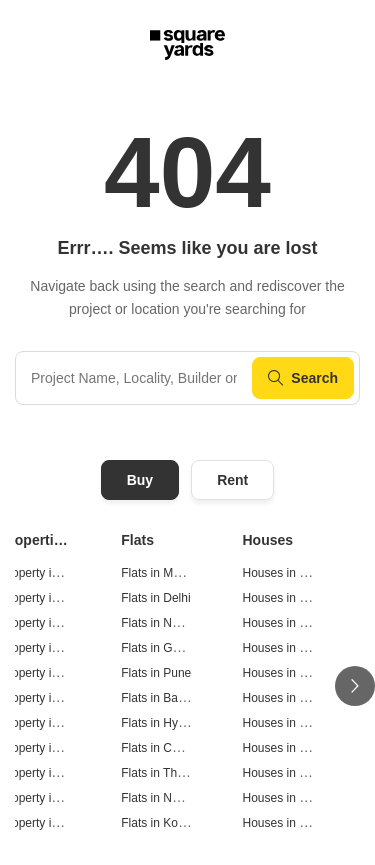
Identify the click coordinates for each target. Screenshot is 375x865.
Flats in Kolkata (162, 823)
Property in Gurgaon (54, 648)
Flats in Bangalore (169, 698)
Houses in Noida (287, 623)
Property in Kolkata (50, 823)
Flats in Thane (159, 773)
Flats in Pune (156, 673)
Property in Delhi (44, 598)
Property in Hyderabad (60, 723)
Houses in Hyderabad (300, 723)
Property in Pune (44, 673)
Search (303, 378)
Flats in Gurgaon (165, 648)
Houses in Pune (285, 673)
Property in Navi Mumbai (65, 798)
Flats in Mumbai (163, 573)
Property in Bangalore (58, 698)
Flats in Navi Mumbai (177, 798)
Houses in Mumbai (292, 573)
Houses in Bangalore (298, 698)
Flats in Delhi (155, 598)
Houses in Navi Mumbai (306, 798)
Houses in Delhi (285, 598)
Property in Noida (46, 623)
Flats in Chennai (164, 748)
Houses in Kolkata (291, 823)
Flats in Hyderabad (171, 723)
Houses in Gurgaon (294, 648)
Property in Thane (47, 773)
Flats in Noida (157, 623)
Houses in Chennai (293, 748)
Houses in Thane (288, 773)
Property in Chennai (53, 748)
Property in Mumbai (52, 573)
